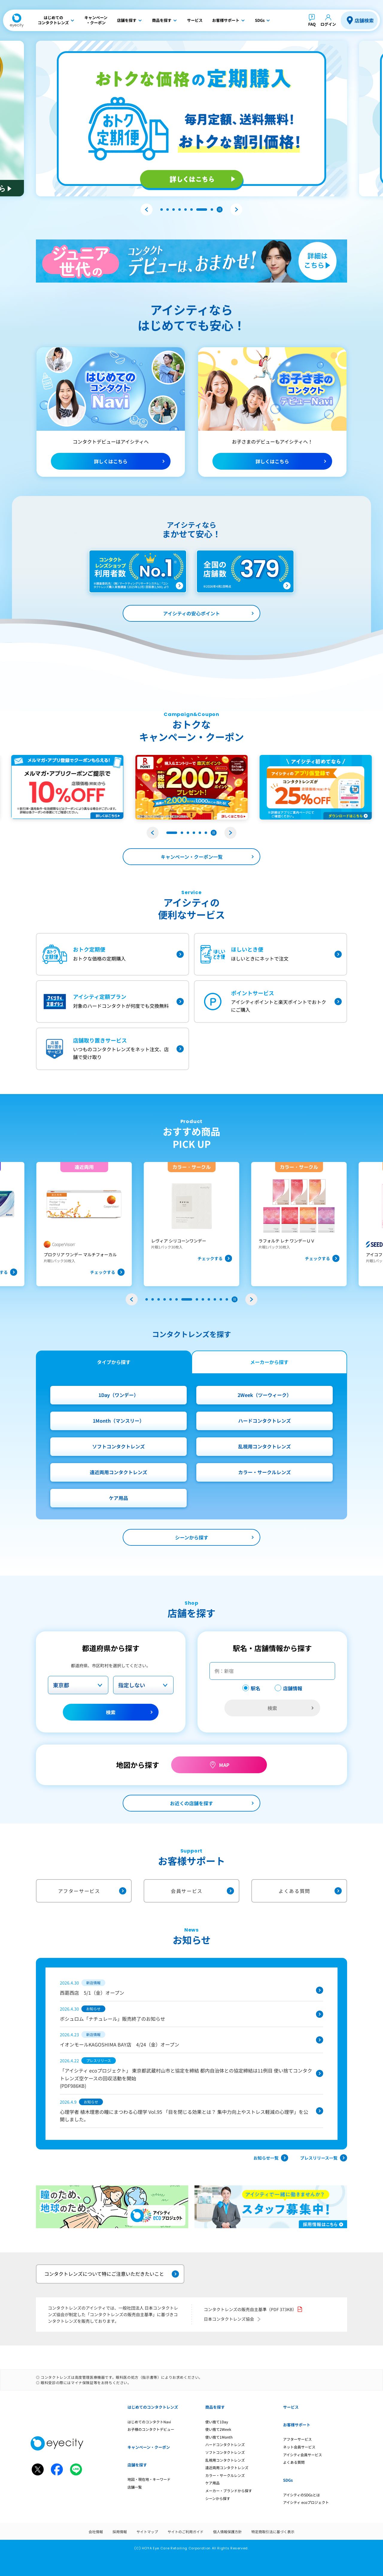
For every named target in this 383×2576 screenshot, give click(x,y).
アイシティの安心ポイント (191, 613)
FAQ (312, 24)
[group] (72, 1224)
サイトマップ (147, 2531)
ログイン (328, 24)
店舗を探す (137, 2465)
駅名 (255, 1688)
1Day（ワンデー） (118, 1394)
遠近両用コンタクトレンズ (118, 1472)
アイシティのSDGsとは (301, 2494)
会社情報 (96, 2531)
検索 (110, 1712)
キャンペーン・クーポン (148, 2447)
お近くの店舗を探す (191, 1803)
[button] (147, 210)
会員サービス (202, 1890)
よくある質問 (310, 1890)
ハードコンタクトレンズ (264, 1420)
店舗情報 (292, 1688)
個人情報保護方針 (227, 2531)
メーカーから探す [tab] (269, 1362)
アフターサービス (92, 1890)
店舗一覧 (134, 2486)
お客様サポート (296, 2425)
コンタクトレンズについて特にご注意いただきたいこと (111, 2274)
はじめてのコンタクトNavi (149, 2421)
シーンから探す (191, 1537)
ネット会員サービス (299, 2446)
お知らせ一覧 (270, 2157)
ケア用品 (118, 1497)
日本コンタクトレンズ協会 (233, 2319)
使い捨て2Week (218, 2429)
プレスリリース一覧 (323, 2157)
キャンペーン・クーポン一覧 (192, 856)
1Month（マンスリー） (118, 1420)
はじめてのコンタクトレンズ (152, 2407)
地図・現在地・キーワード (149, 2479)
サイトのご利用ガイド (185, 2531)
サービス (291, 2407)
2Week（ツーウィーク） (264, 1394)
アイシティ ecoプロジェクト (306, 2502)
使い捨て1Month (218, 2437)
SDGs (288, 2480)
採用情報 (120, 2531)
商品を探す (215, 2407)
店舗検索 (364, 20)
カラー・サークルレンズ (264, 1472)
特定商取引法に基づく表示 (272, 2531)
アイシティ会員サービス (302, 2454)
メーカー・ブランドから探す (228, 2490)
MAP (224, 1764)
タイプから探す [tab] (113, 1362)
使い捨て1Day (216, 2421)
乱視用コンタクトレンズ (264, 1446)
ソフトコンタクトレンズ (118, 1446)
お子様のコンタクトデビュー (150, 2429)
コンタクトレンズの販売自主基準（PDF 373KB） (253, 2309)
